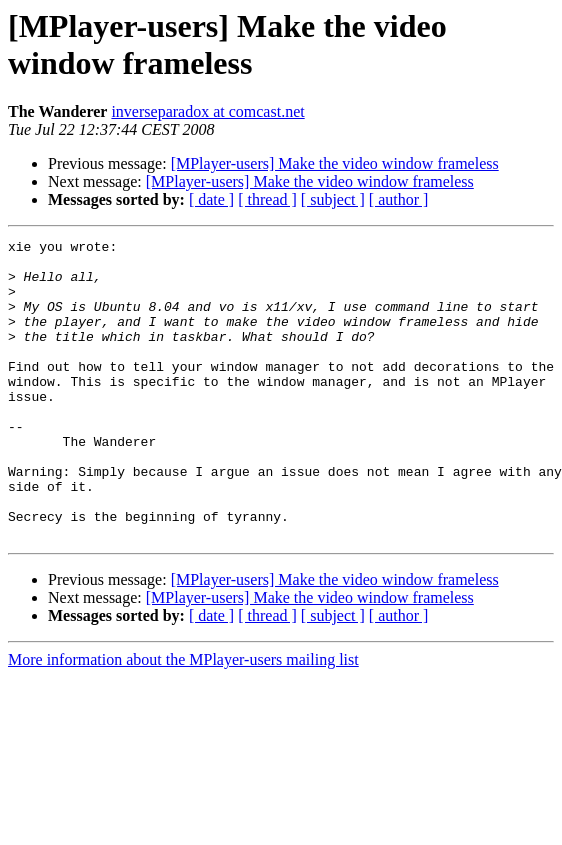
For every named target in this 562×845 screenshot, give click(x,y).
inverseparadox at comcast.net (207, 111)
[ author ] (399, 199)
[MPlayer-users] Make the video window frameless (335, 163)
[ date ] (211, 199)
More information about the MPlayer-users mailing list (183, 719)
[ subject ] (333, 199)
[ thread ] (267, 199)
